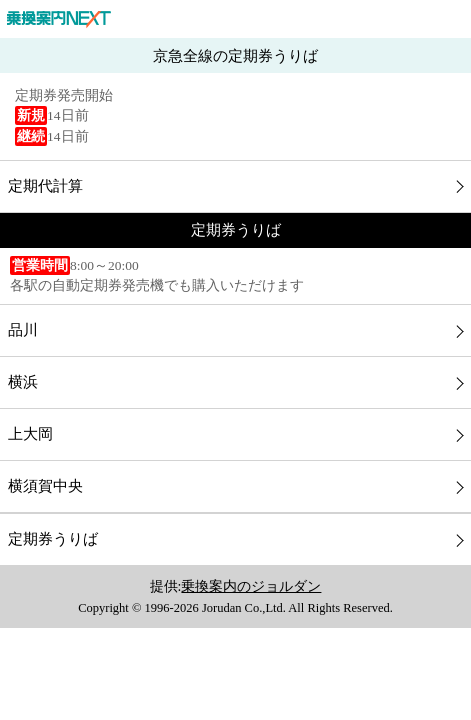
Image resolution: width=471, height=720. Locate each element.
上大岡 (30, 434)
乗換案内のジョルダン (251, 586)
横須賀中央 (45, 486)
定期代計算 (45, 186)
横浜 (23, 382)
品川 (23, 330)
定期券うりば (53, 539)
